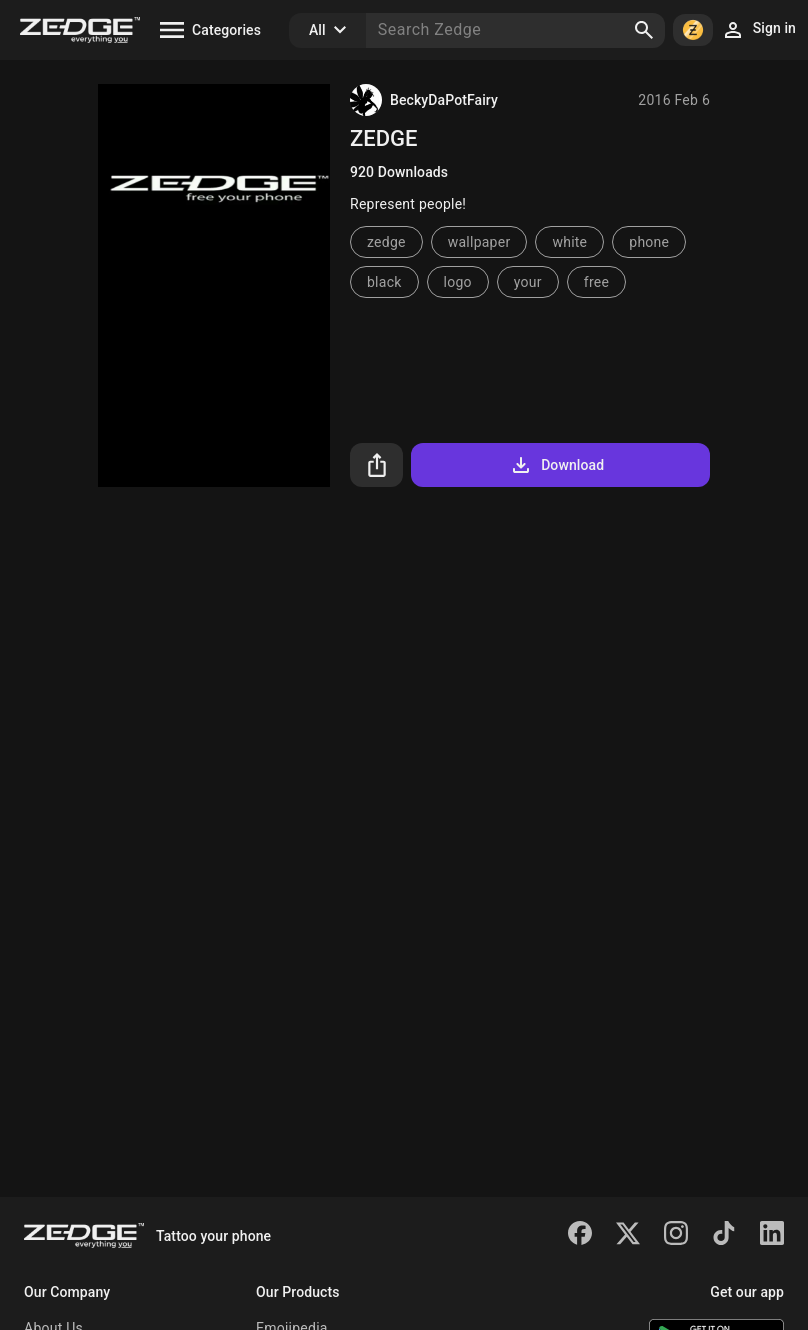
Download (556, 465)
